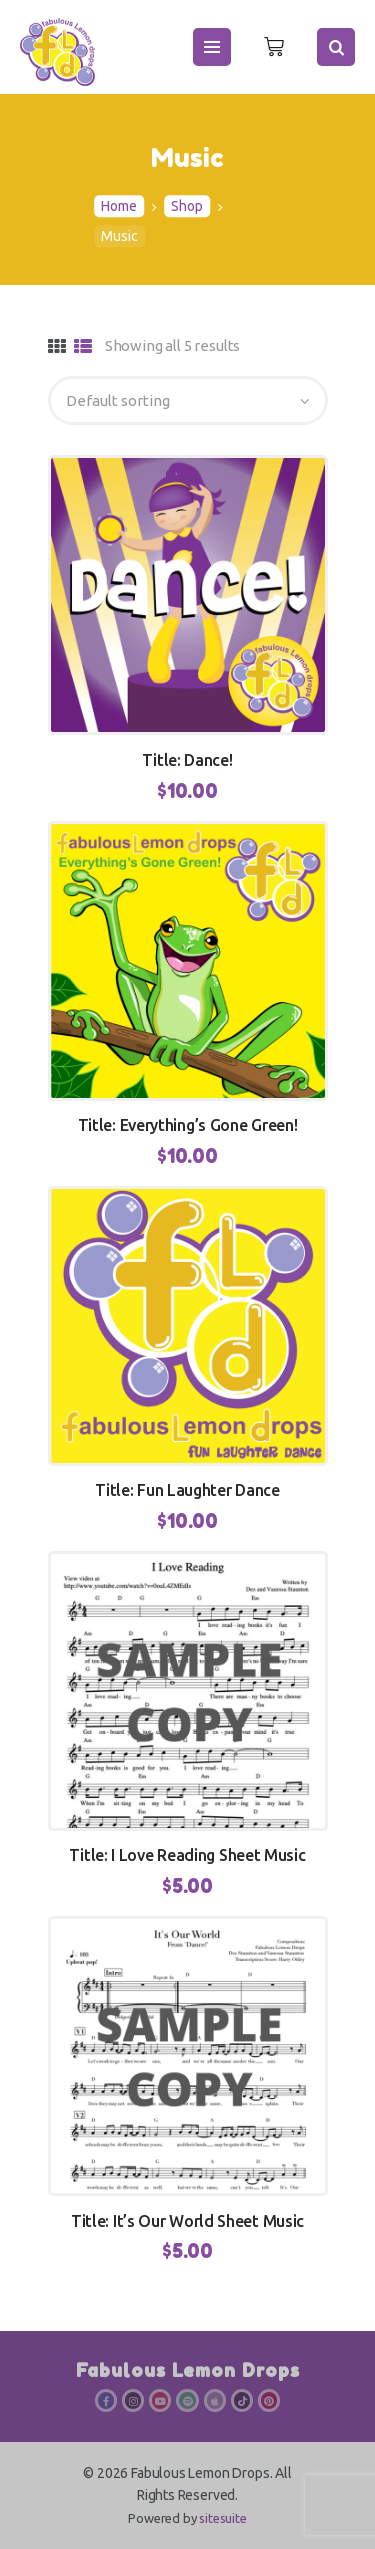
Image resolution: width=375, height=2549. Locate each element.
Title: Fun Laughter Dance (187, 1490)
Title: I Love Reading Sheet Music (187, 1855)
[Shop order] (188, 401)
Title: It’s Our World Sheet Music (187, 2221)
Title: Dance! (187, 760)
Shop (187, 207)
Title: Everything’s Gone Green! (188, 1125)
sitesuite (222, 2518)
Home (119, 207)
